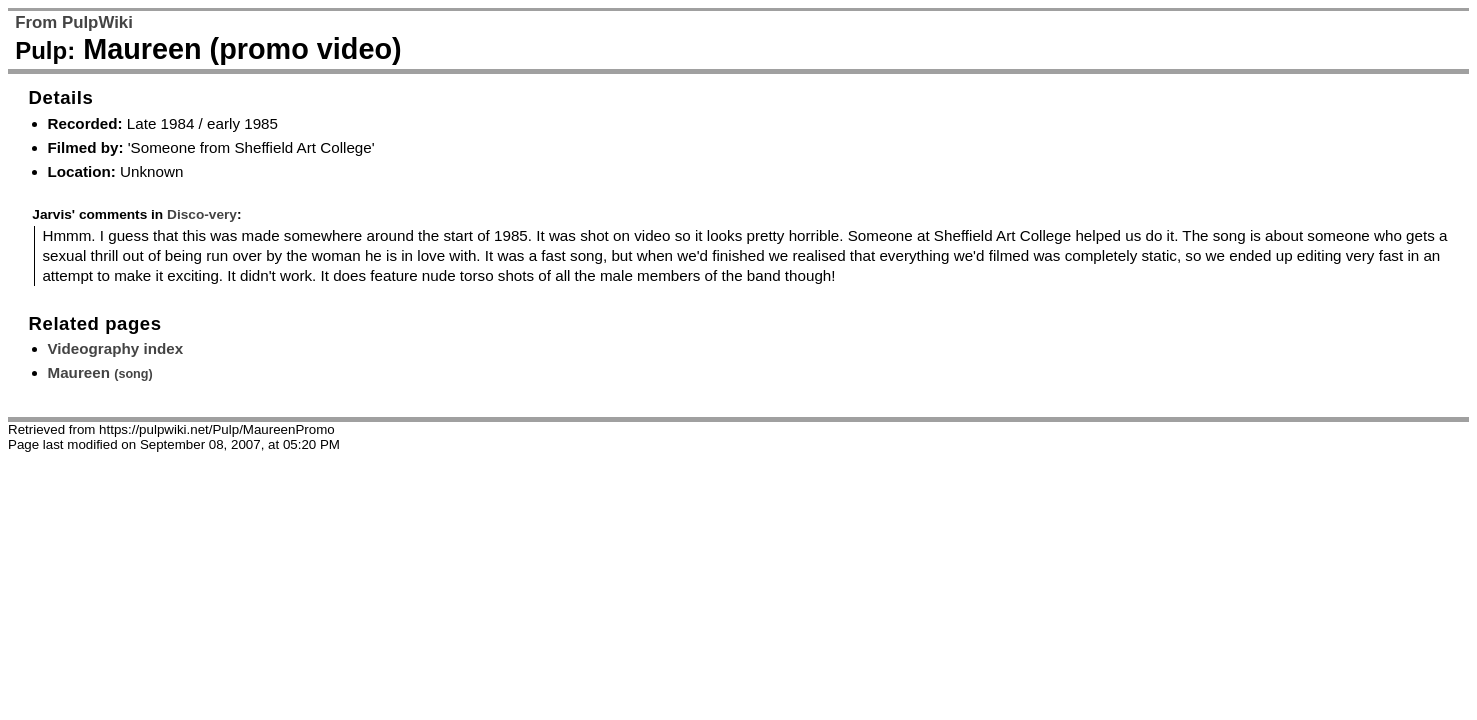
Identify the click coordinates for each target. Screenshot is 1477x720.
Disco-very (202, 214)
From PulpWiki (74, 22)
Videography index (116, 348)
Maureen (100, 372)
